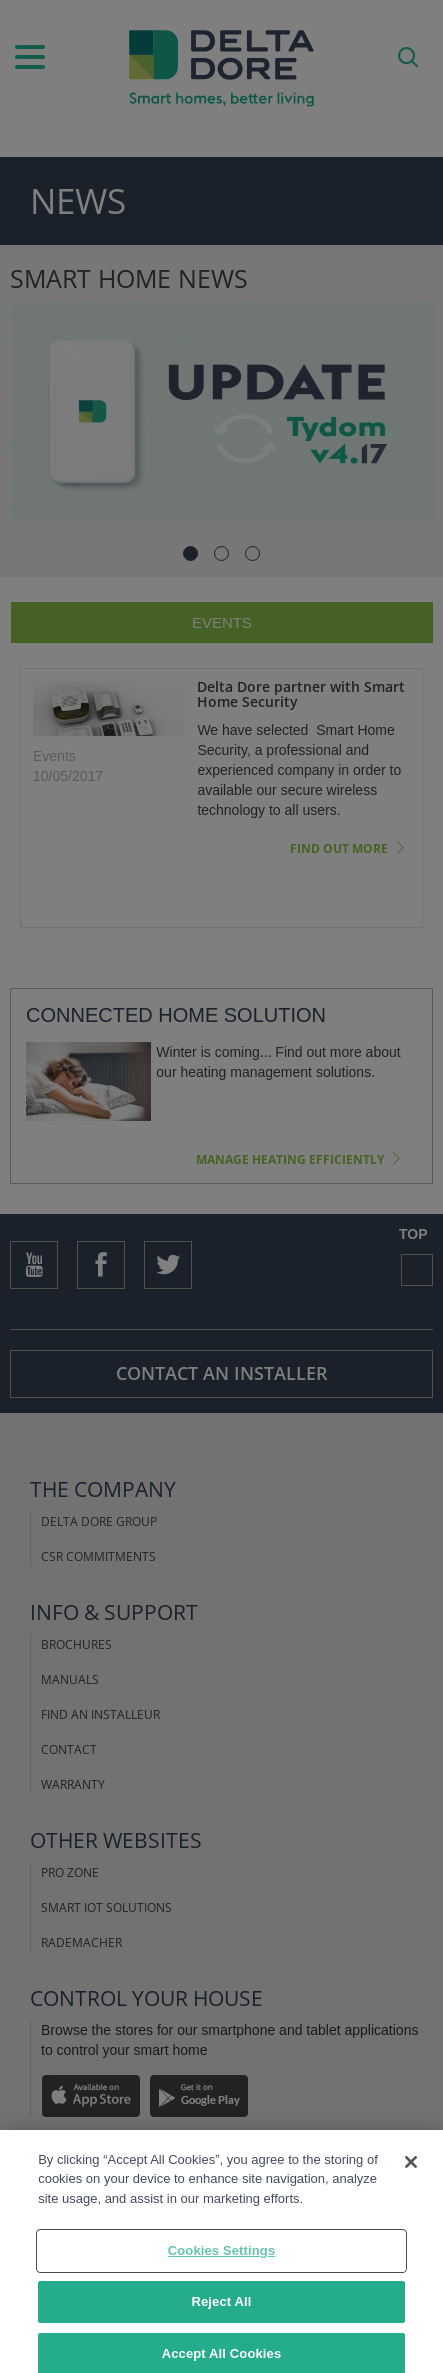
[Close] (411, 2170)
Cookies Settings (222, 2259)
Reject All (221, 2310)
